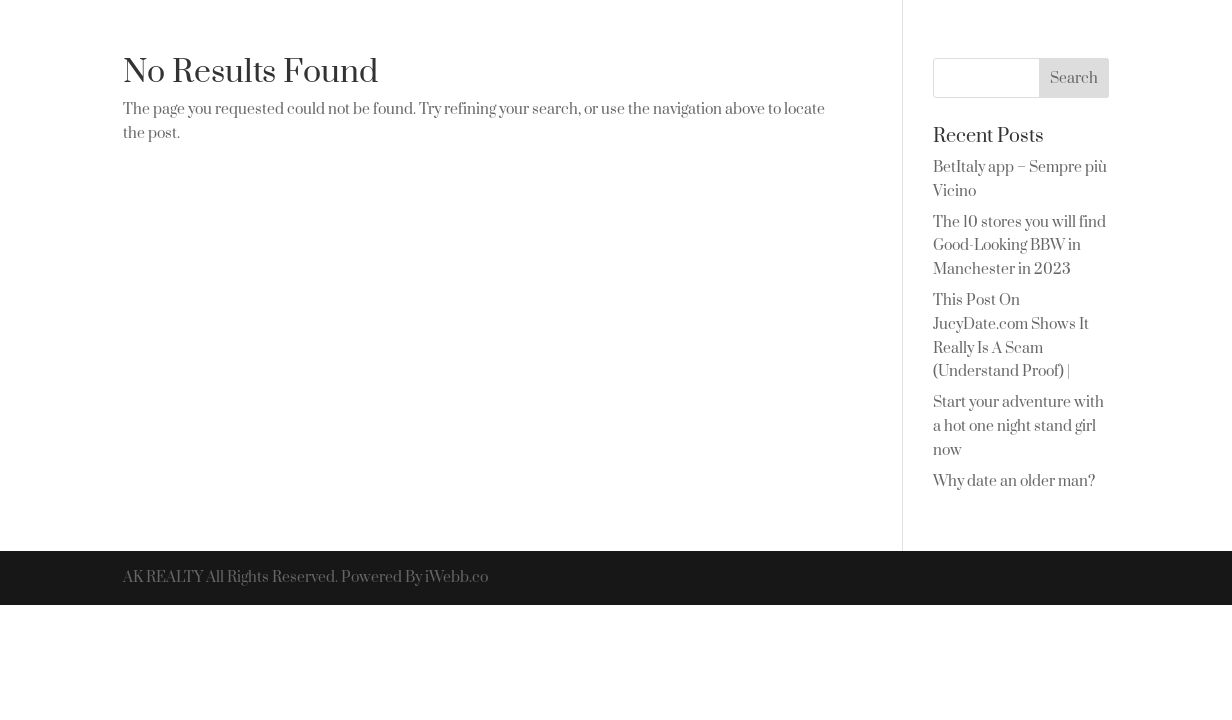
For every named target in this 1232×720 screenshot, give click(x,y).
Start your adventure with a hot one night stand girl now (1018, 426)
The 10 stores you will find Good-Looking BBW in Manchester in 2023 (1019, 246)
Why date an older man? (1014, 481)
